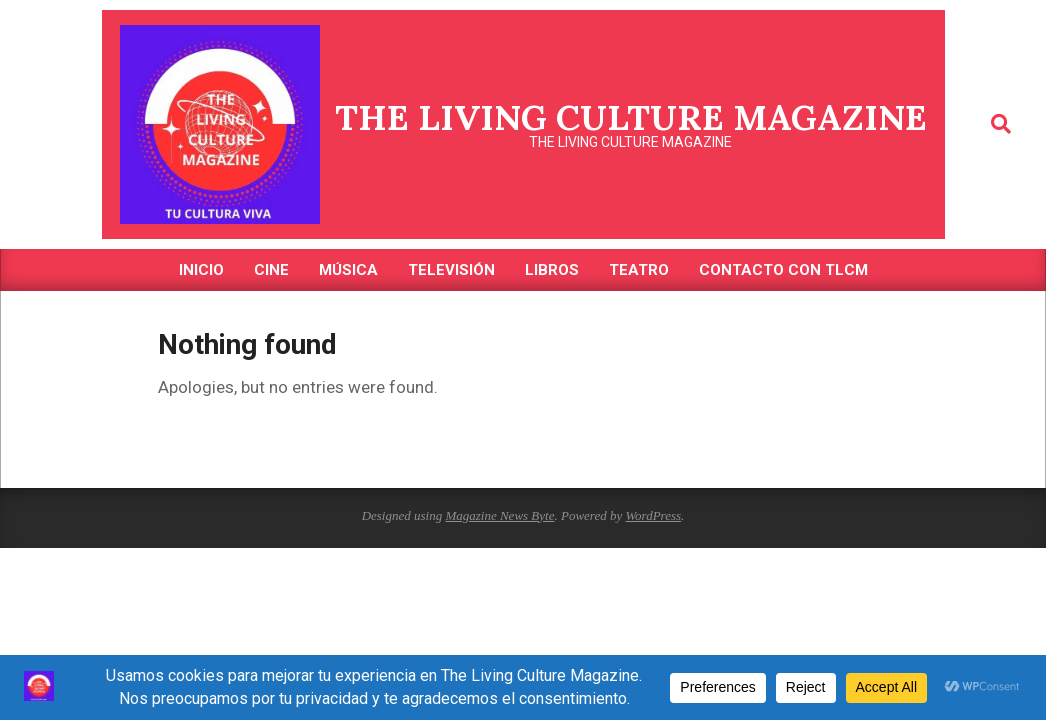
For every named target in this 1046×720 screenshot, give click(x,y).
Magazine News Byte (499, 515)
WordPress (653, 515)
